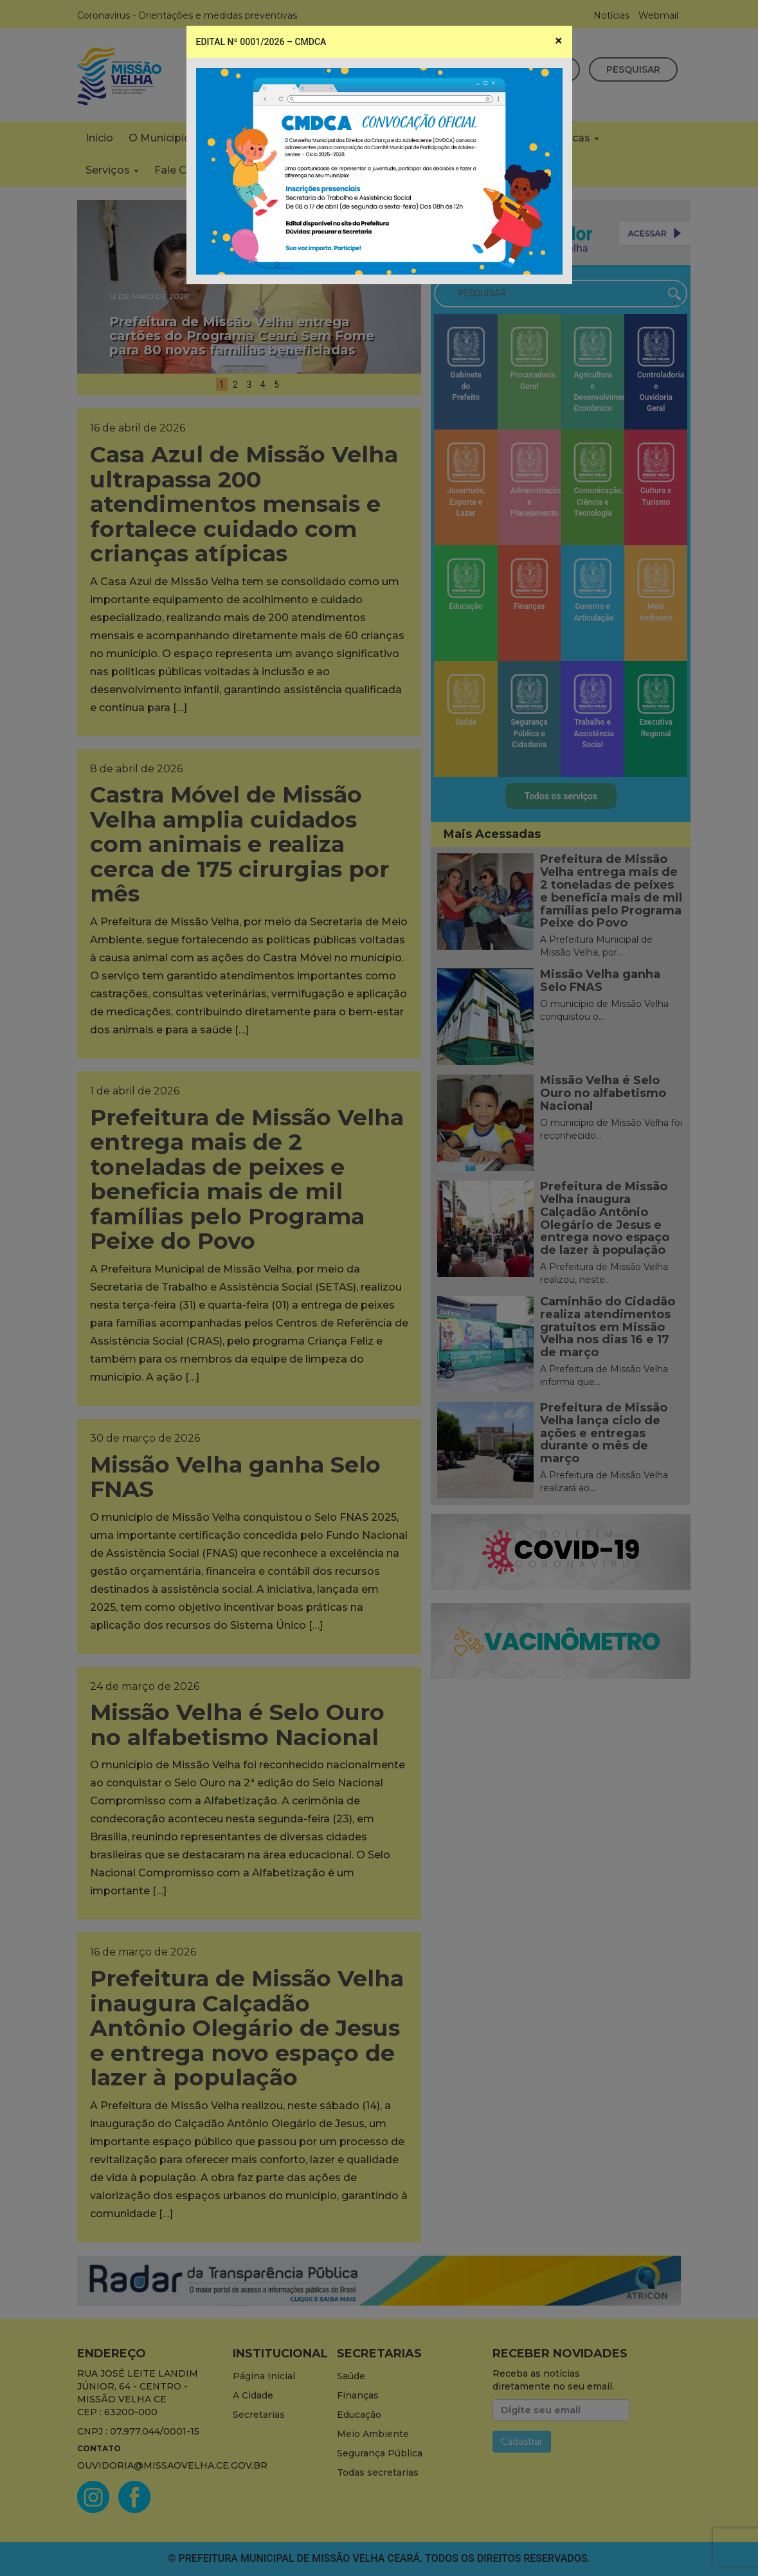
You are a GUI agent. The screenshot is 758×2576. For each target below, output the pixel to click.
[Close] (558, 41)
